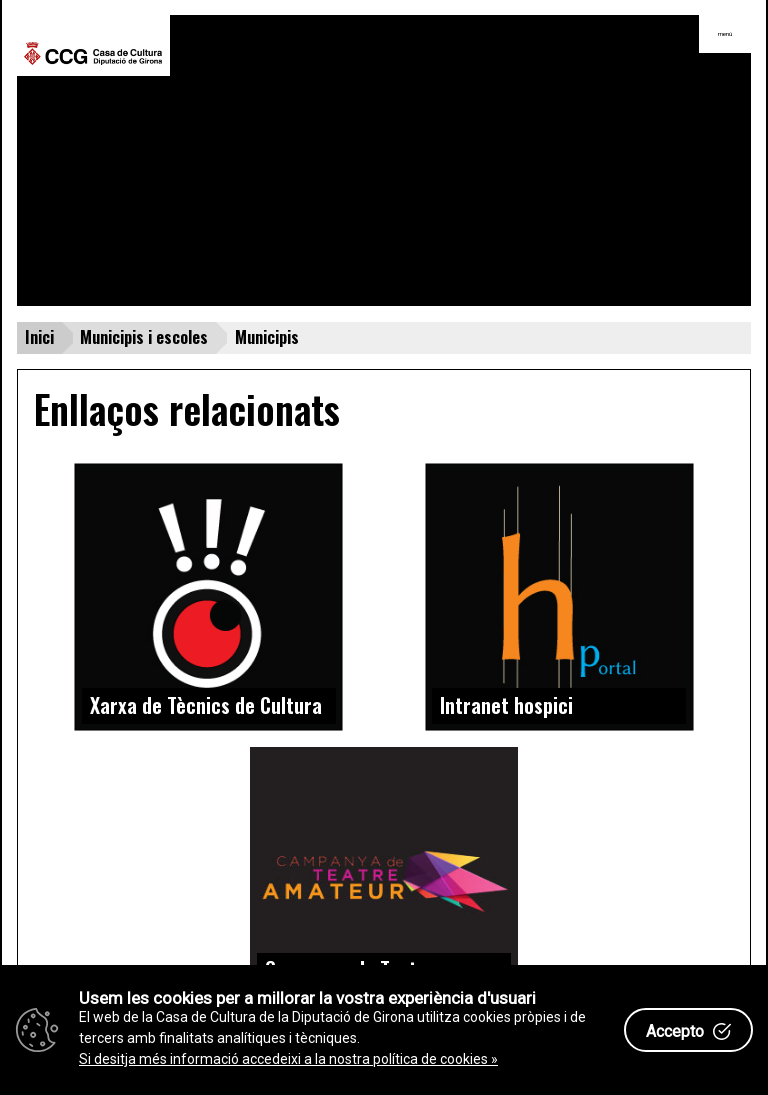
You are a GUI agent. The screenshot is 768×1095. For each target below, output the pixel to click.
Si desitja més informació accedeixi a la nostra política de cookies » (288, 1059)
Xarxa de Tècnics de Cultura (206, 705)
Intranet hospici (506, 705)
